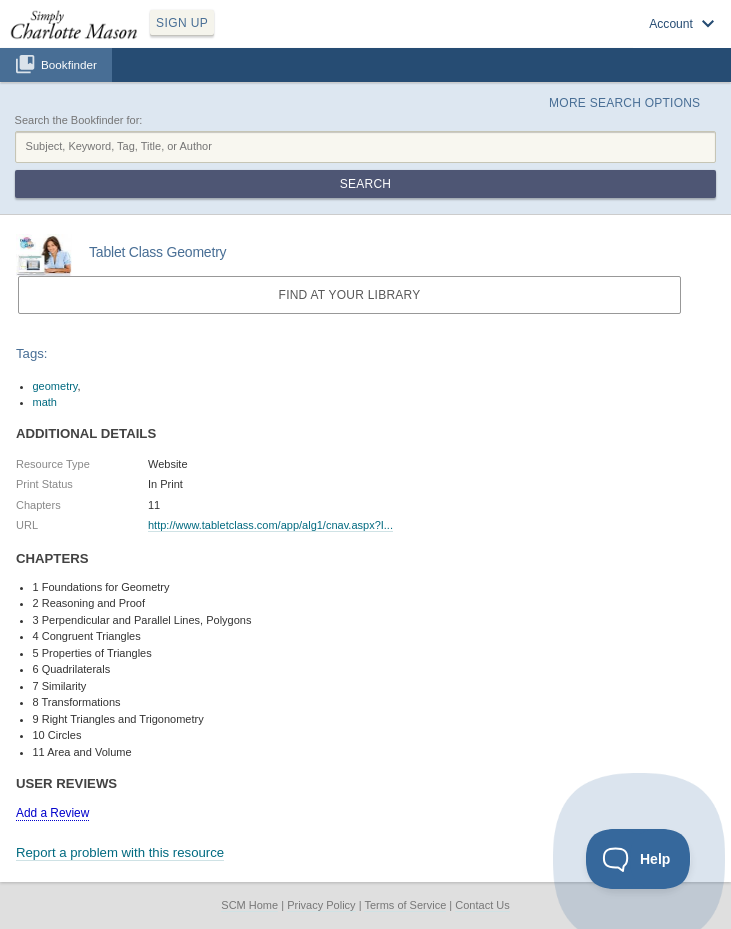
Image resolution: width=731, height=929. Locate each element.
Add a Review (52, 813)
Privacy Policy (321, 905)
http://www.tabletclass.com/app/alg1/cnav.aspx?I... (270, 525)
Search (365, 184)
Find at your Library (350, 295)
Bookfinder (69, 64)
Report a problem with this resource (120, 852)
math (45, 402)
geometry (55, 386)
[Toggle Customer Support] (638, 859)
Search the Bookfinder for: (79, 120)
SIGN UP (182, 23)
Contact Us (482, 905)
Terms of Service (405, 905)
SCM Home (249, 905)
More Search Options (624, 103)
